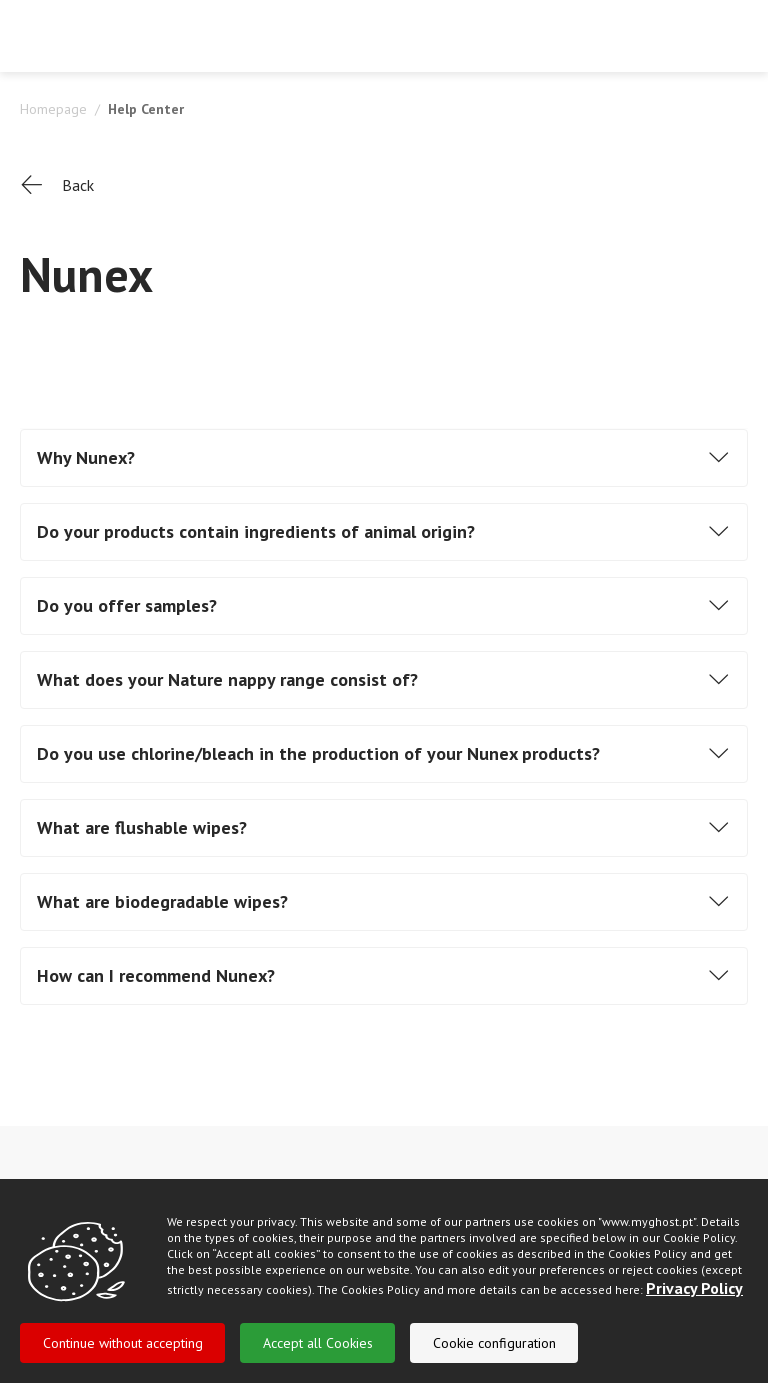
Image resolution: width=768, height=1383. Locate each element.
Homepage (53, 109)
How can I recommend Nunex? (156, 975)
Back (57, 186)
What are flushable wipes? (142, 827)
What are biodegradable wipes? (162, 901)
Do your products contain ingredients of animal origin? (256, 531)
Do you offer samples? (127, 605)
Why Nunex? (86, 457)
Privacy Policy (694, 1309)
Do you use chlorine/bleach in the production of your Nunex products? (318, 753)
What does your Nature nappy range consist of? (227, 679)
